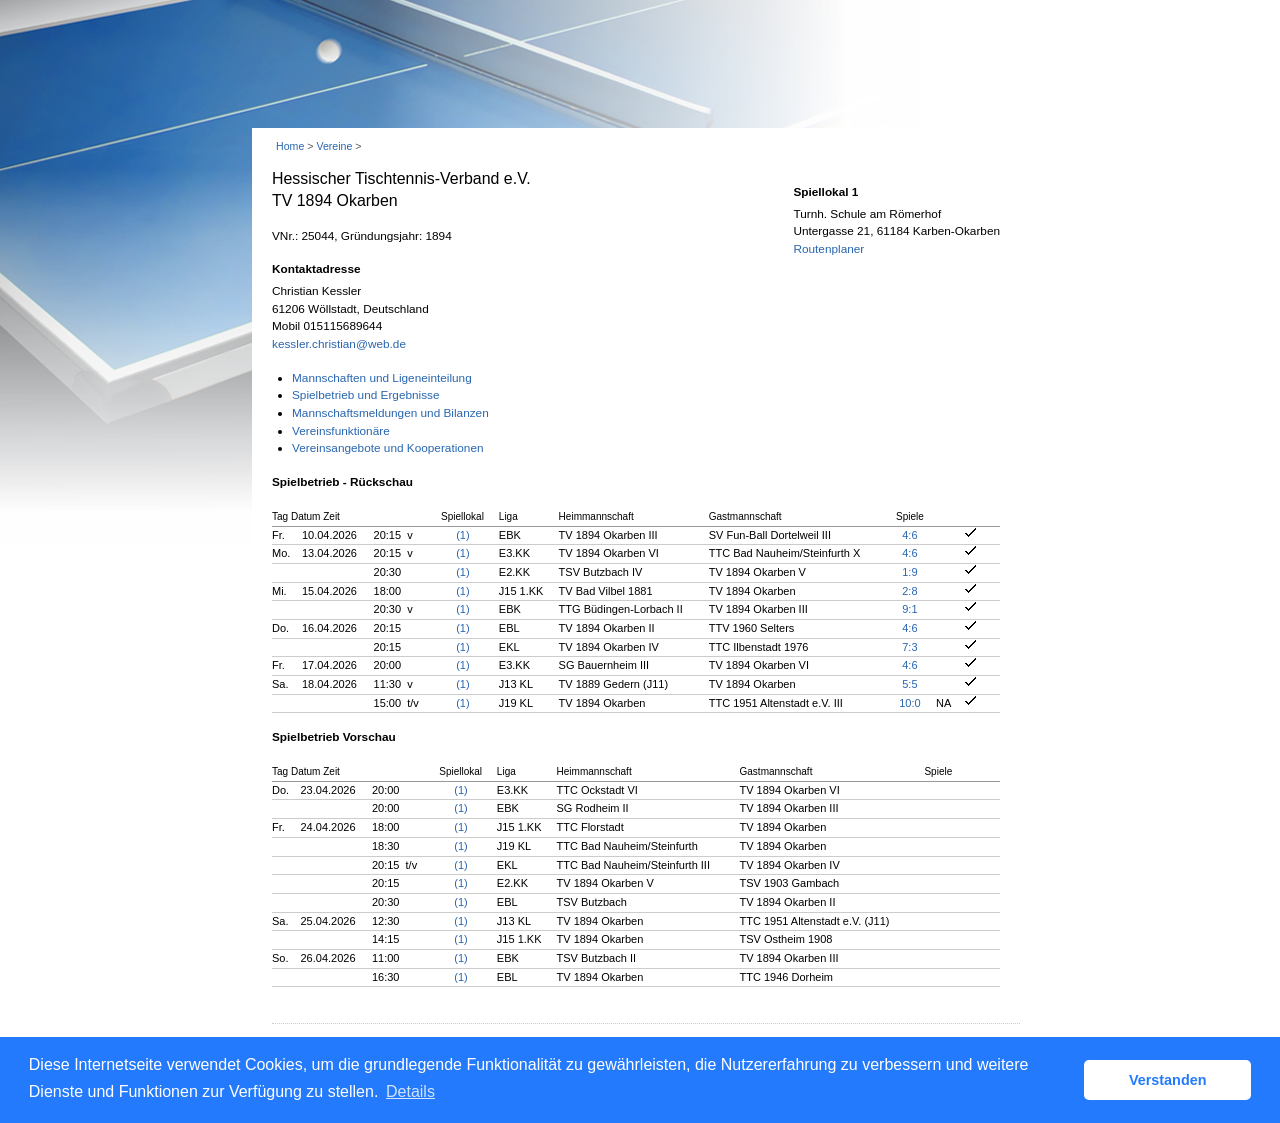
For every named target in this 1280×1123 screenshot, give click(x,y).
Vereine (334, 146)
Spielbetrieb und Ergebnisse (366, 395)
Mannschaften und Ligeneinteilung (382, 378)
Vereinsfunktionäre (341, 431)
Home (290, 146)
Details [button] (410, 1091)
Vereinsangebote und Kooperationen (388, 448)
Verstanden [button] (1168, 1080)
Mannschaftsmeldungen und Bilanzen (390, 413)
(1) (462, 535)
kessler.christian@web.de (339, 344)
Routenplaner (828, 249)
